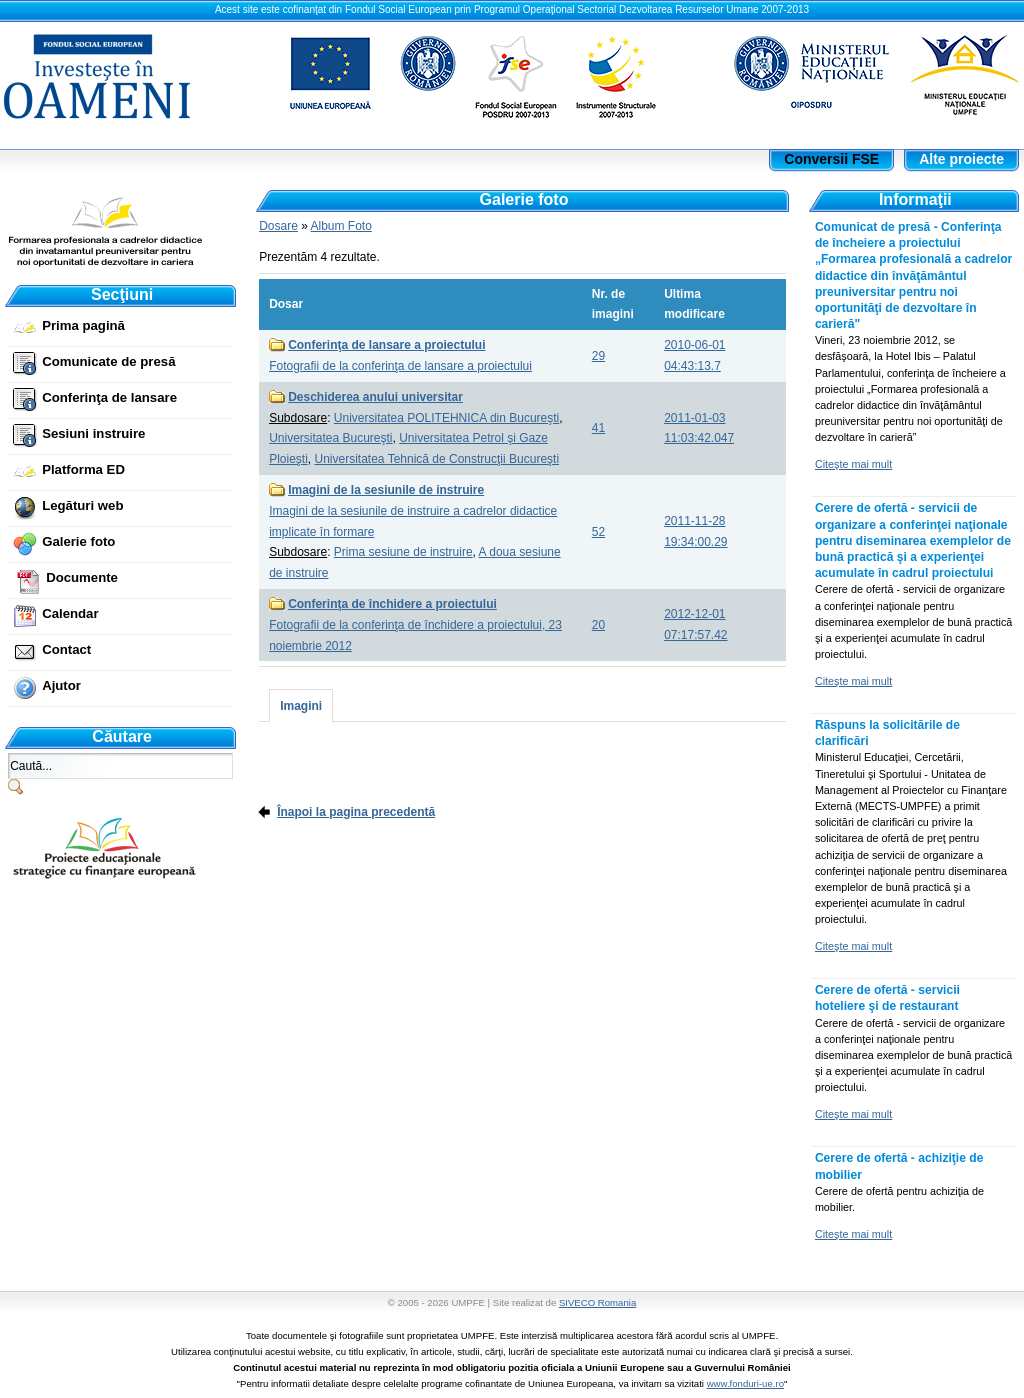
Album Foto (341, 226)
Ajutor (61, 685)
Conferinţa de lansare (109, 397)
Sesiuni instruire (93, 433)
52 (598, 532)
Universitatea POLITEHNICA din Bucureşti (446, 418)
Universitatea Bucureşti (330, 438)
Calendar (70, 613)
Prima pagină (83, 325)
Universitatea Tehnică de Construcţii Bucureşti (436, 459)
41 (598, 428)
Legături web (82, 505)
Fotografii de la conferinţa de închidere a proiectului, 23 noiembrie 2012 (415, 625)
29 (598, 356)
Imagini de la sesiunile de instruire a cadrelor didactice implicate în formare (413, 511)
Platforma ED (83, 469)
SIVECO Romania (597, 1302)
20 (598, 625)
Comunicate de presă (108, 361)
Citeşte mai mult (853, 464)
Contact (66, 649)
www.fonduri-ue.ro (745, 1383)
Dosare (278, 226)
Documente (82, 577)
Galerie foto (78, 541)
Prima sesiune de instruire (403, 552)
